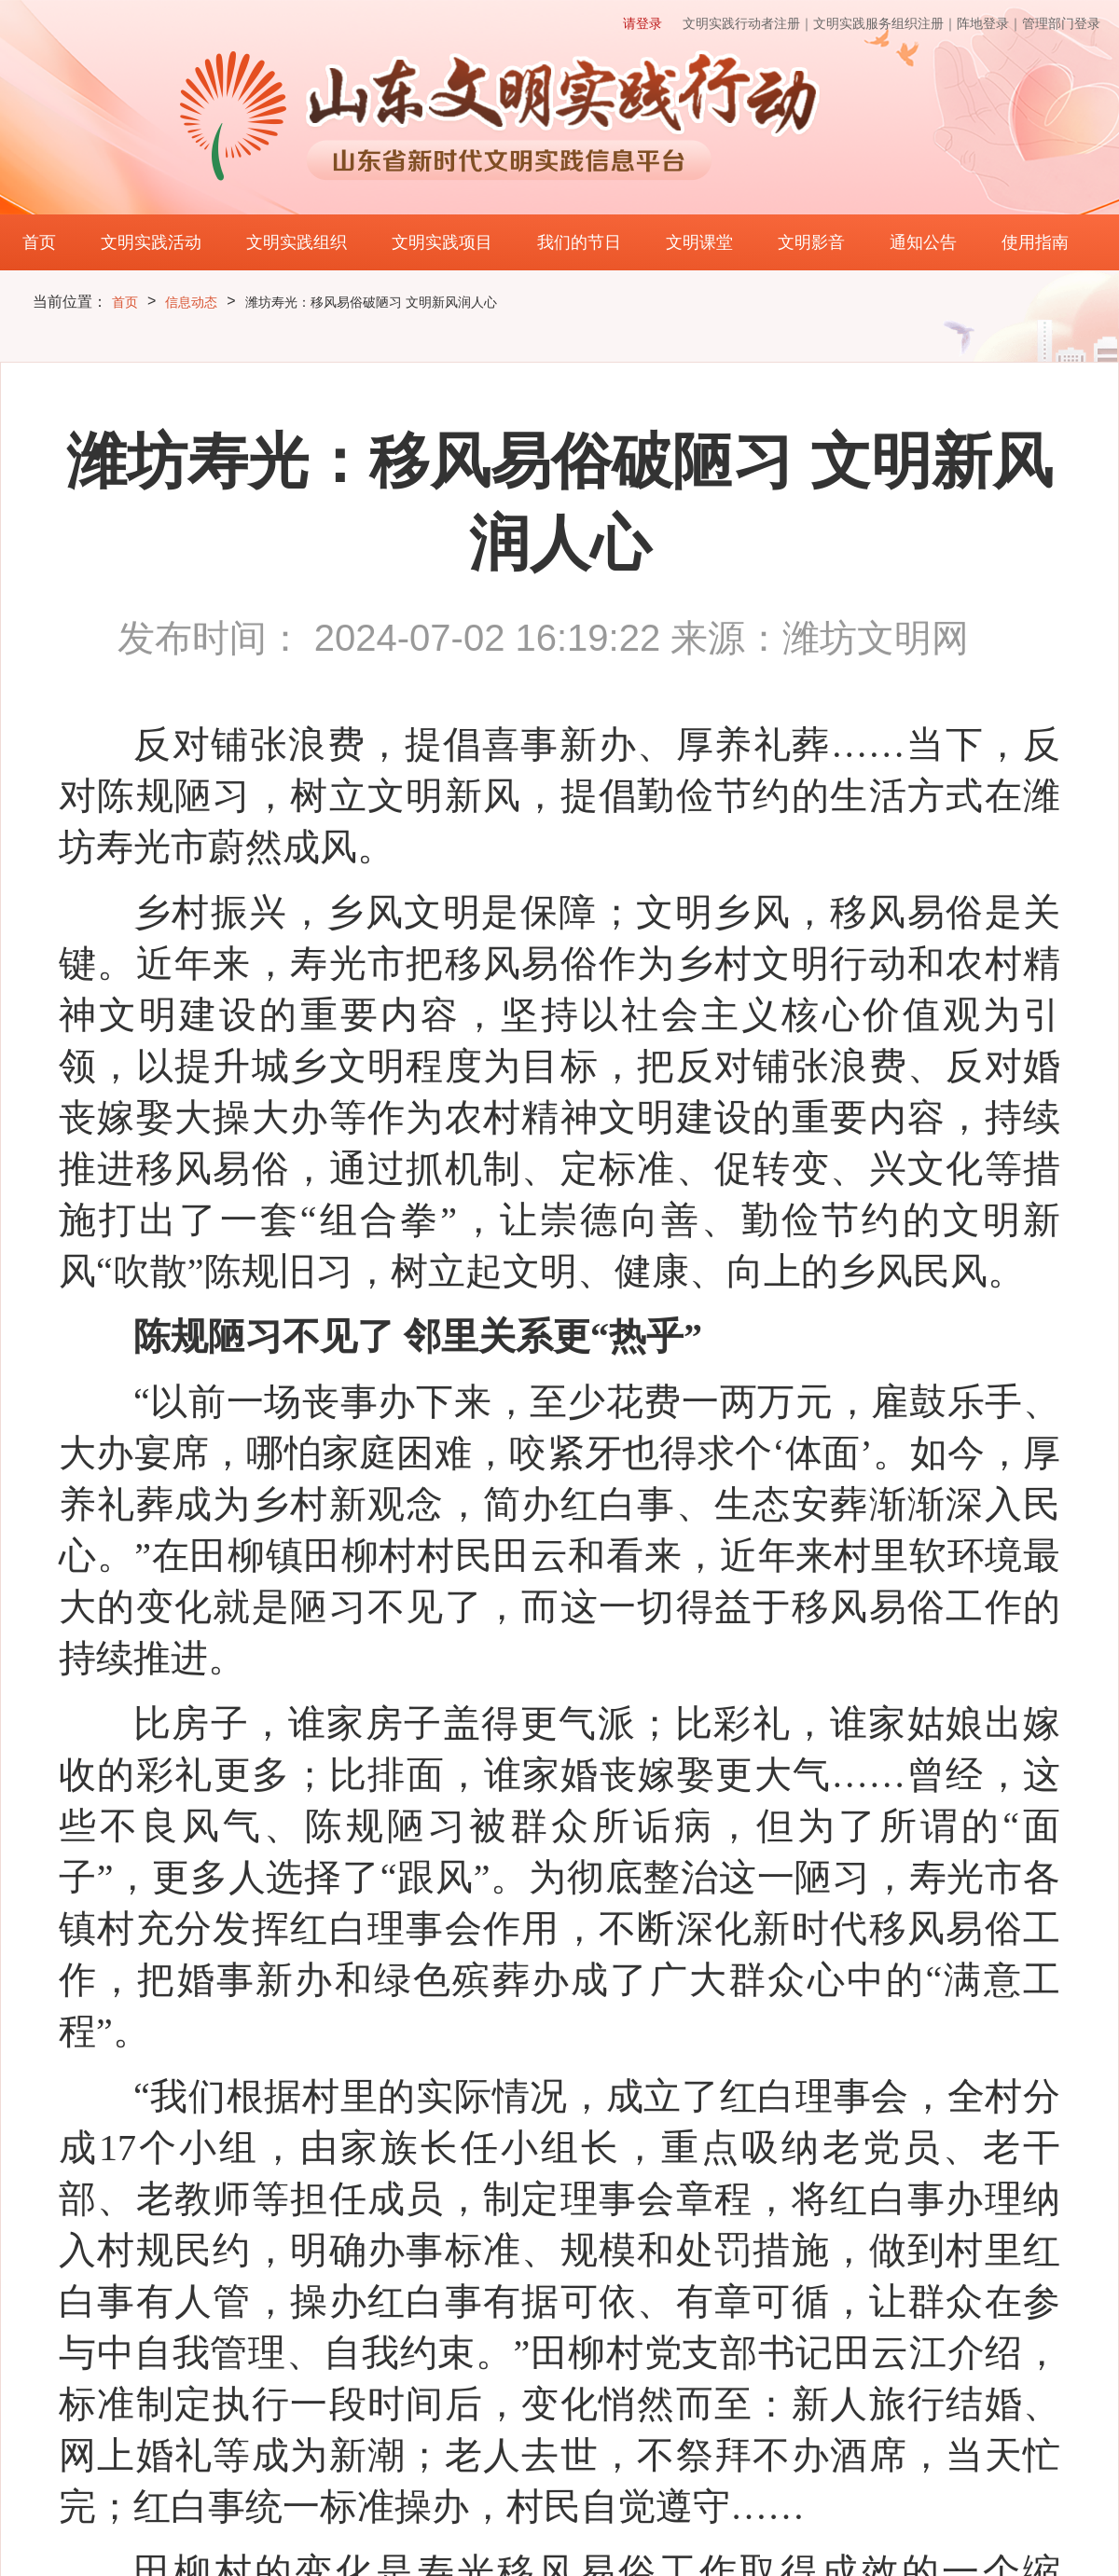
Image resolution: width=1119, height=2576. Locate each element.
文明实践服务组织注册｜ (885, 23)
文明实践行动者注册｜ (748, 23)
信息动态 (191, 302)
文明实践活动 (151, 242)
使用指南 (1035, 242)
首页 (39, 242)
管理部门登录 (1061, 23)
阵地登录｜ (989, 23)
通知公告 (923, 242)
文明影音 (811, 242)
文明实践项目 (442, 242)
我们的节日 (579, 242)
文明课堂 (699, 242)
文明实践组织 (296, 242)
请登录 (642, 23)
